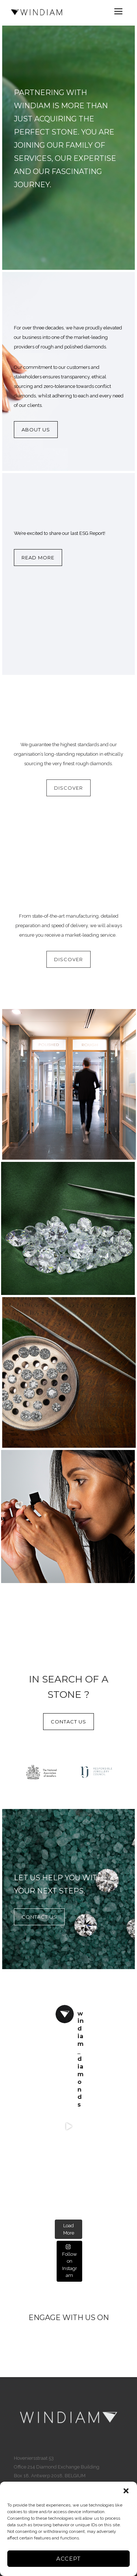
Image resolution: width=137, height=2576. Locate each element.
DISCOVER (68, 788)
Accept (68, 2558)
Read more (38, 557)
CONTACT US (68, 1722)
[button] (126, 2490)
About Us (36, 430)
